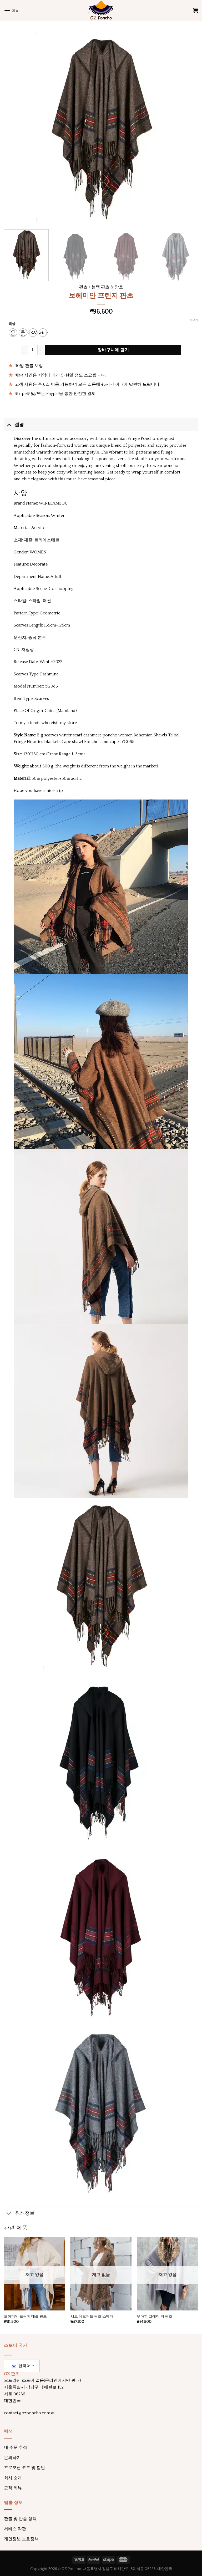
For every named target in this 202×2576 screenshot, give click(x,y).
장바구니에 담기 (113, 350)
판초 (83, 287)
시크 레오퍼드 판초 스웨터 (91, 2316)
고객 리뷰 (13, 2488)
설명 (14, 424)
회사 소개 (13, 2478)
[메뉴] (11, 10)
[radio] (13, 333)
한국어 (21, 2366)
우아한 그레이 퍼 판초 (154, 2316)
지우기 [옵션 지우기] (193, 320)
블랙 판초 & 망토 (107, 287)
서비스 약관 (15, 2529)
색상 (11, 324)
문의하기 (12, 2457)
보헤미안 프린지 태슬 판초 (25, 2316)
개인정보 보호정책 (21, 2539)
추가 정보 (19, 2213)
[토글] (9, 424)
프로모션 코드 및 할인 (24, 2467)
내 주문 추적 (15, 2447)
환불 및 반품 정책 (20, 2518)
